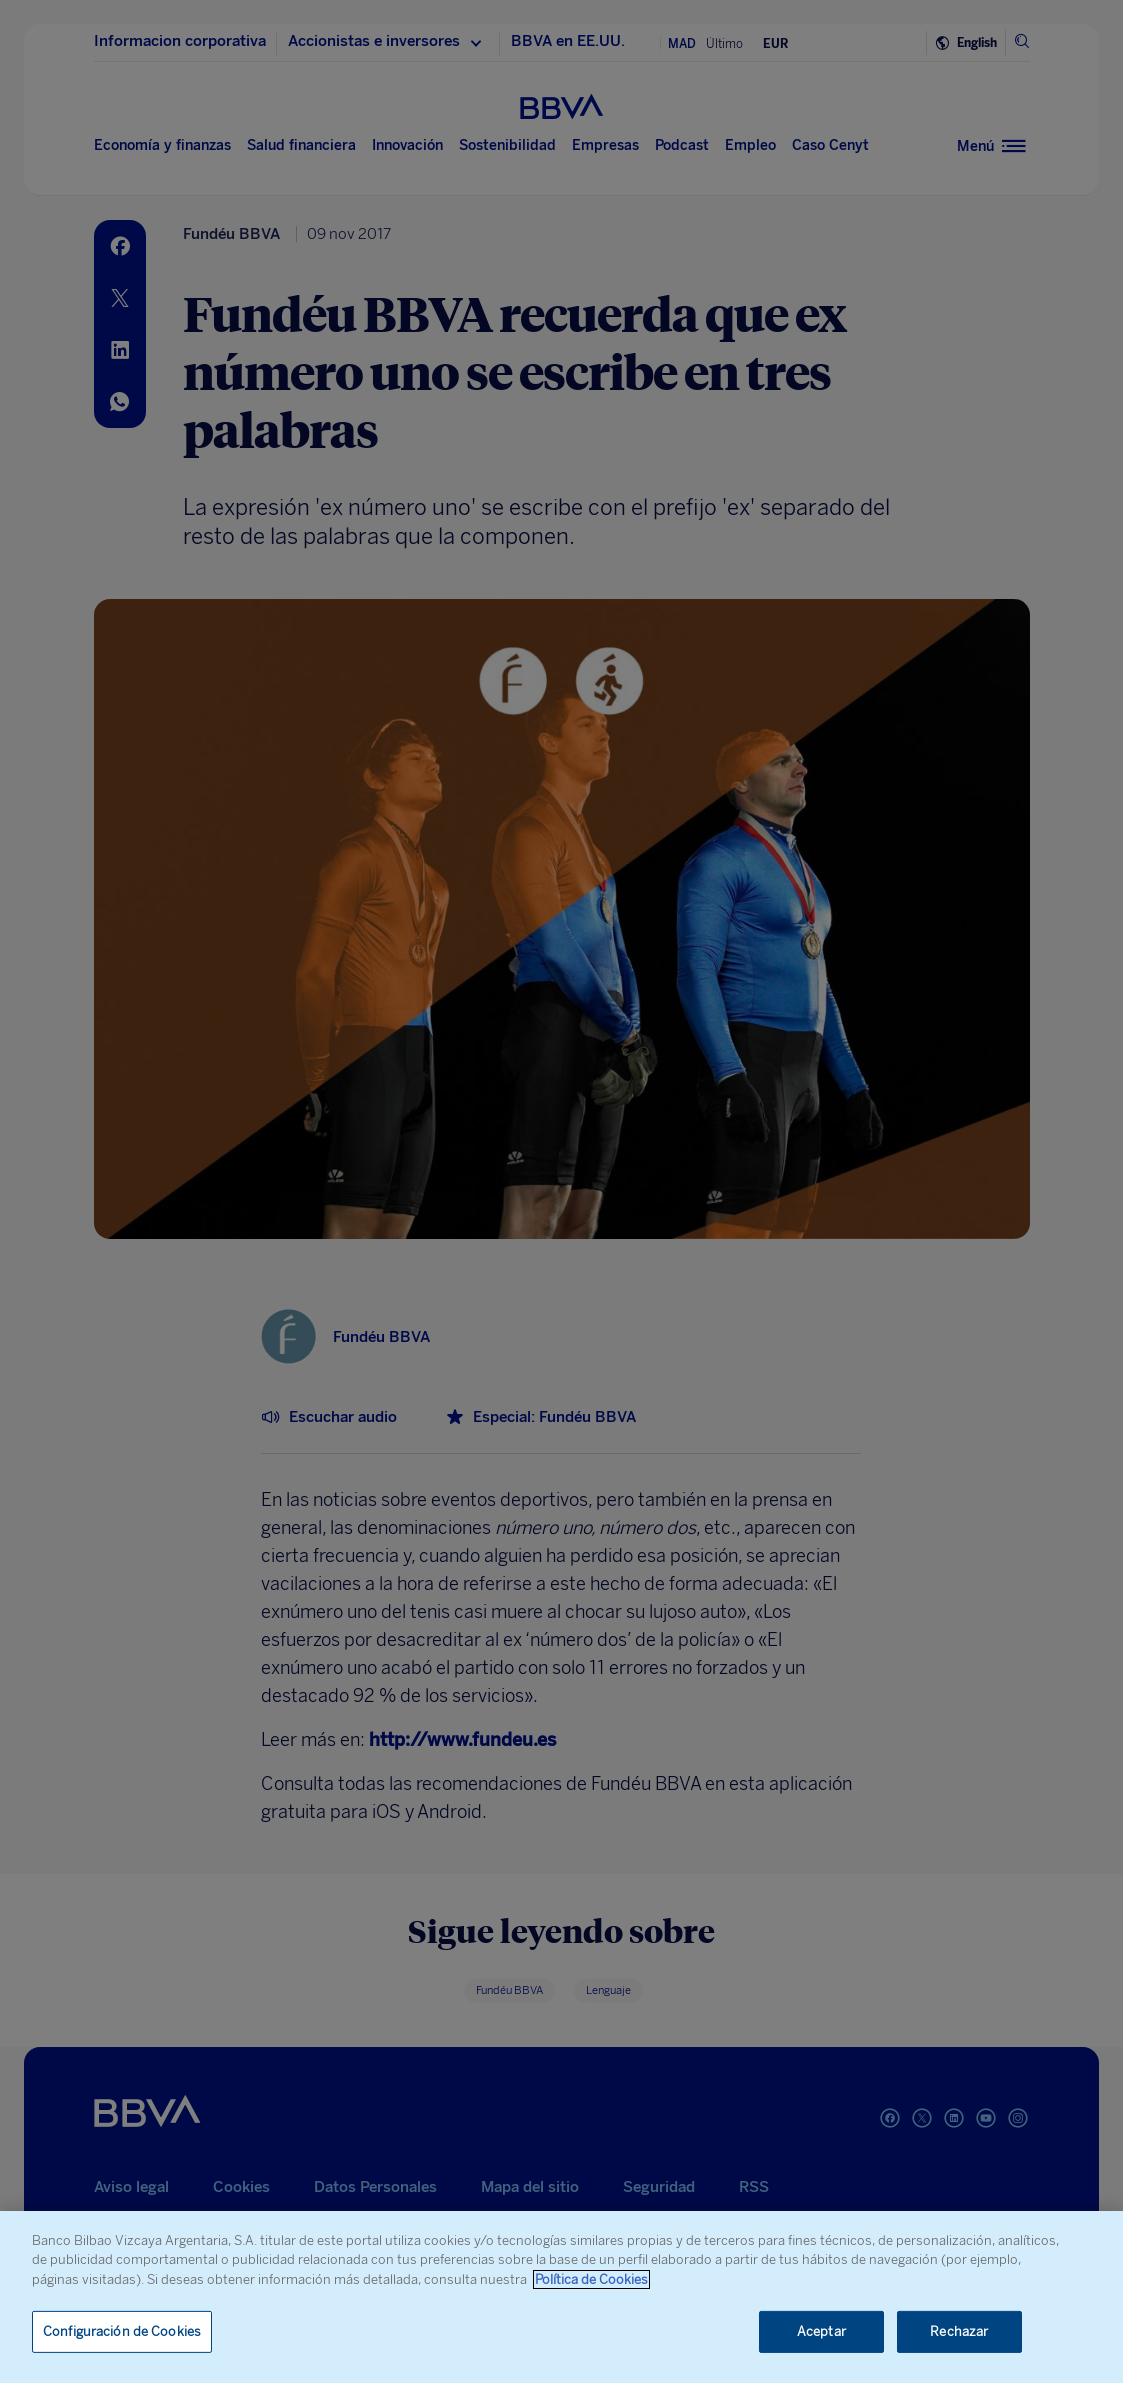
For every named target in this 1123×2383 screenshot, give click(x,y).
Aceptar (821, 2331)
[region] (561, 2297)
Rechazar (959, 2331)
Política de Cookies (591, 2279)
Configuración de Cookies (122, 2331)
